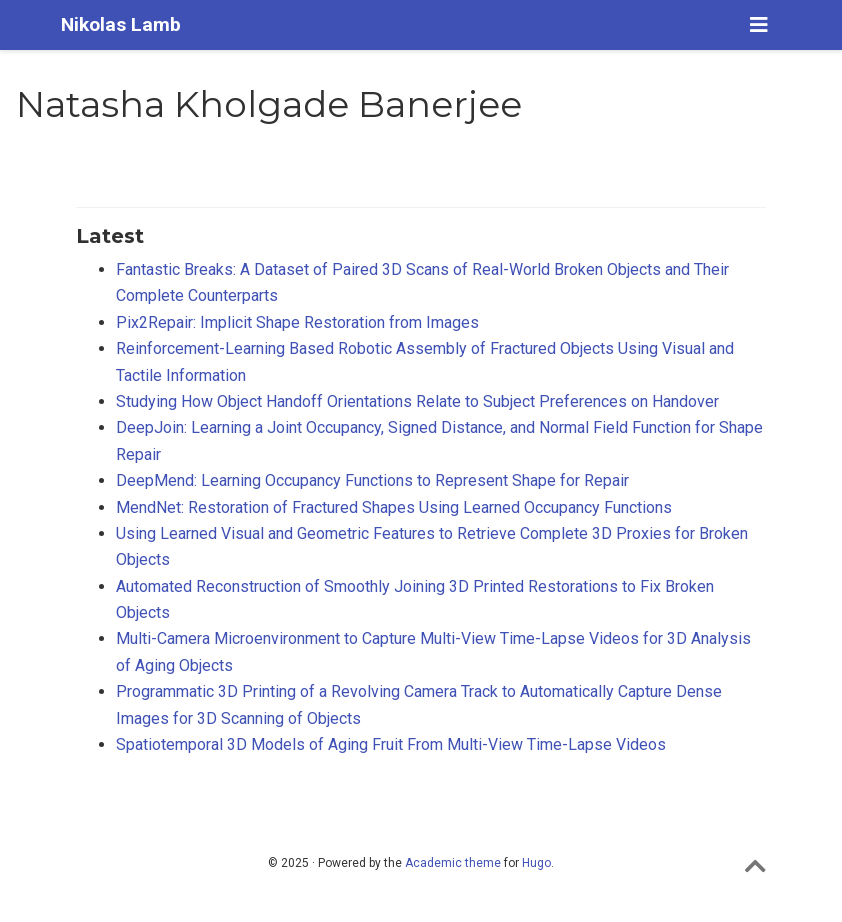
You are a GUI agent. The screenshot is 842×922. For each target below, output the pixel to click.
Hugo (536, 863)
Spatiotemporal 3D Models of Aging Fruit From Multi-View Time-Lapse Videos (391, 744)
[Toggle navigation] (759, 25)
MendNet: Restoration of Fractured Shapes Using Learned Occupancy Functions (394, 507)
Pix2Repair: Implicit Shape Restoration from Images (297, 322)
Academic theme (453, 863)
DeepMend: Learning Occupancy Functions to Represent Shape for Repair (372, 480)
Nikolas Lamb (121, 24)
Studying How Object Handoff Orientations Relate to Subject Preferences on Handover (417, 401)
